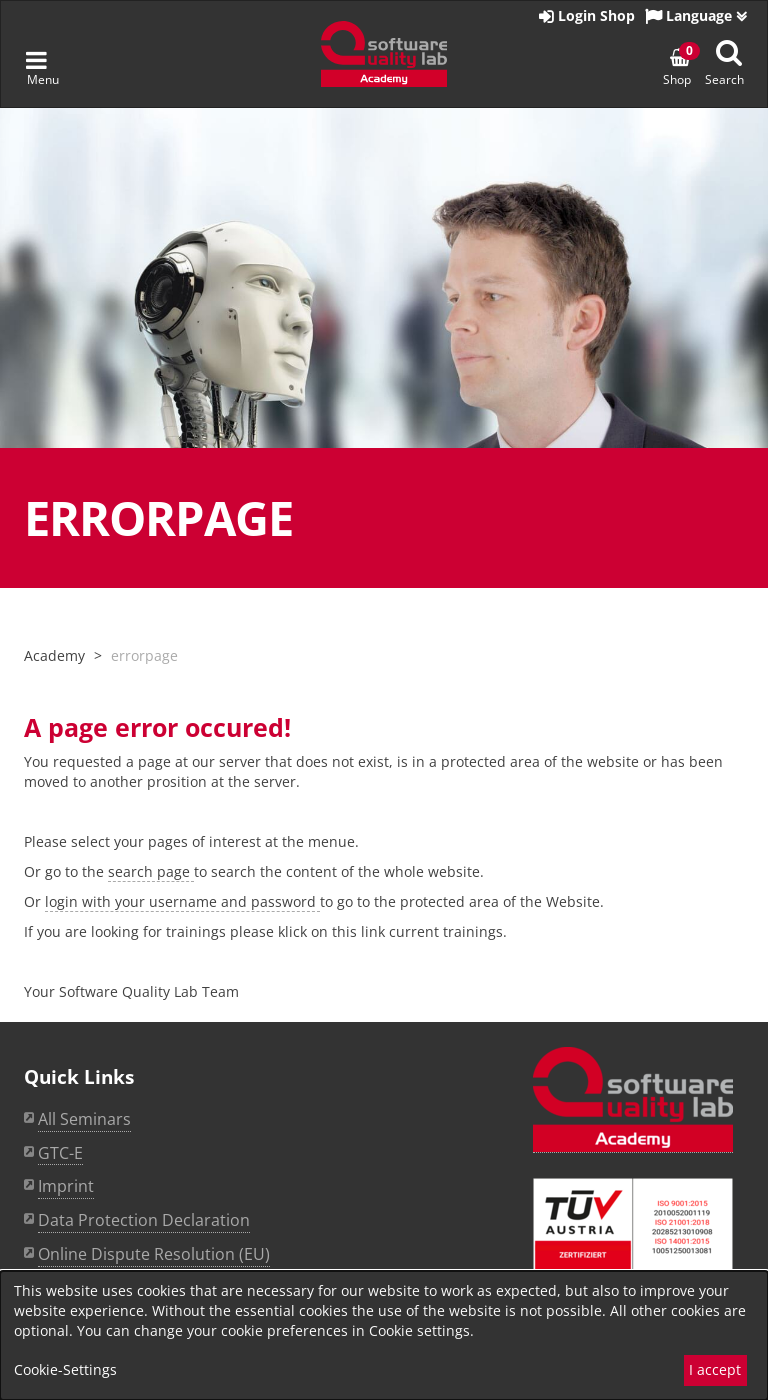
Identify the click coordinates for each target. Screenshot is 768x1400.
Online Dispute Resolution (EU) (154, 1254)
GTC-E (60, 1153)
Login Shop (587, 15)
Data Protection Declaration (144, 1220)
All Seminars (84, 1119)
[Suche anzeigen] (729, 52)
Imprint (66, 1186)
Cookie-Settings (65, 1369)
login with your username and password (182, 901)
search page (151, 871)
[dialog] (384, 1335)
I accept (715, 1369)
